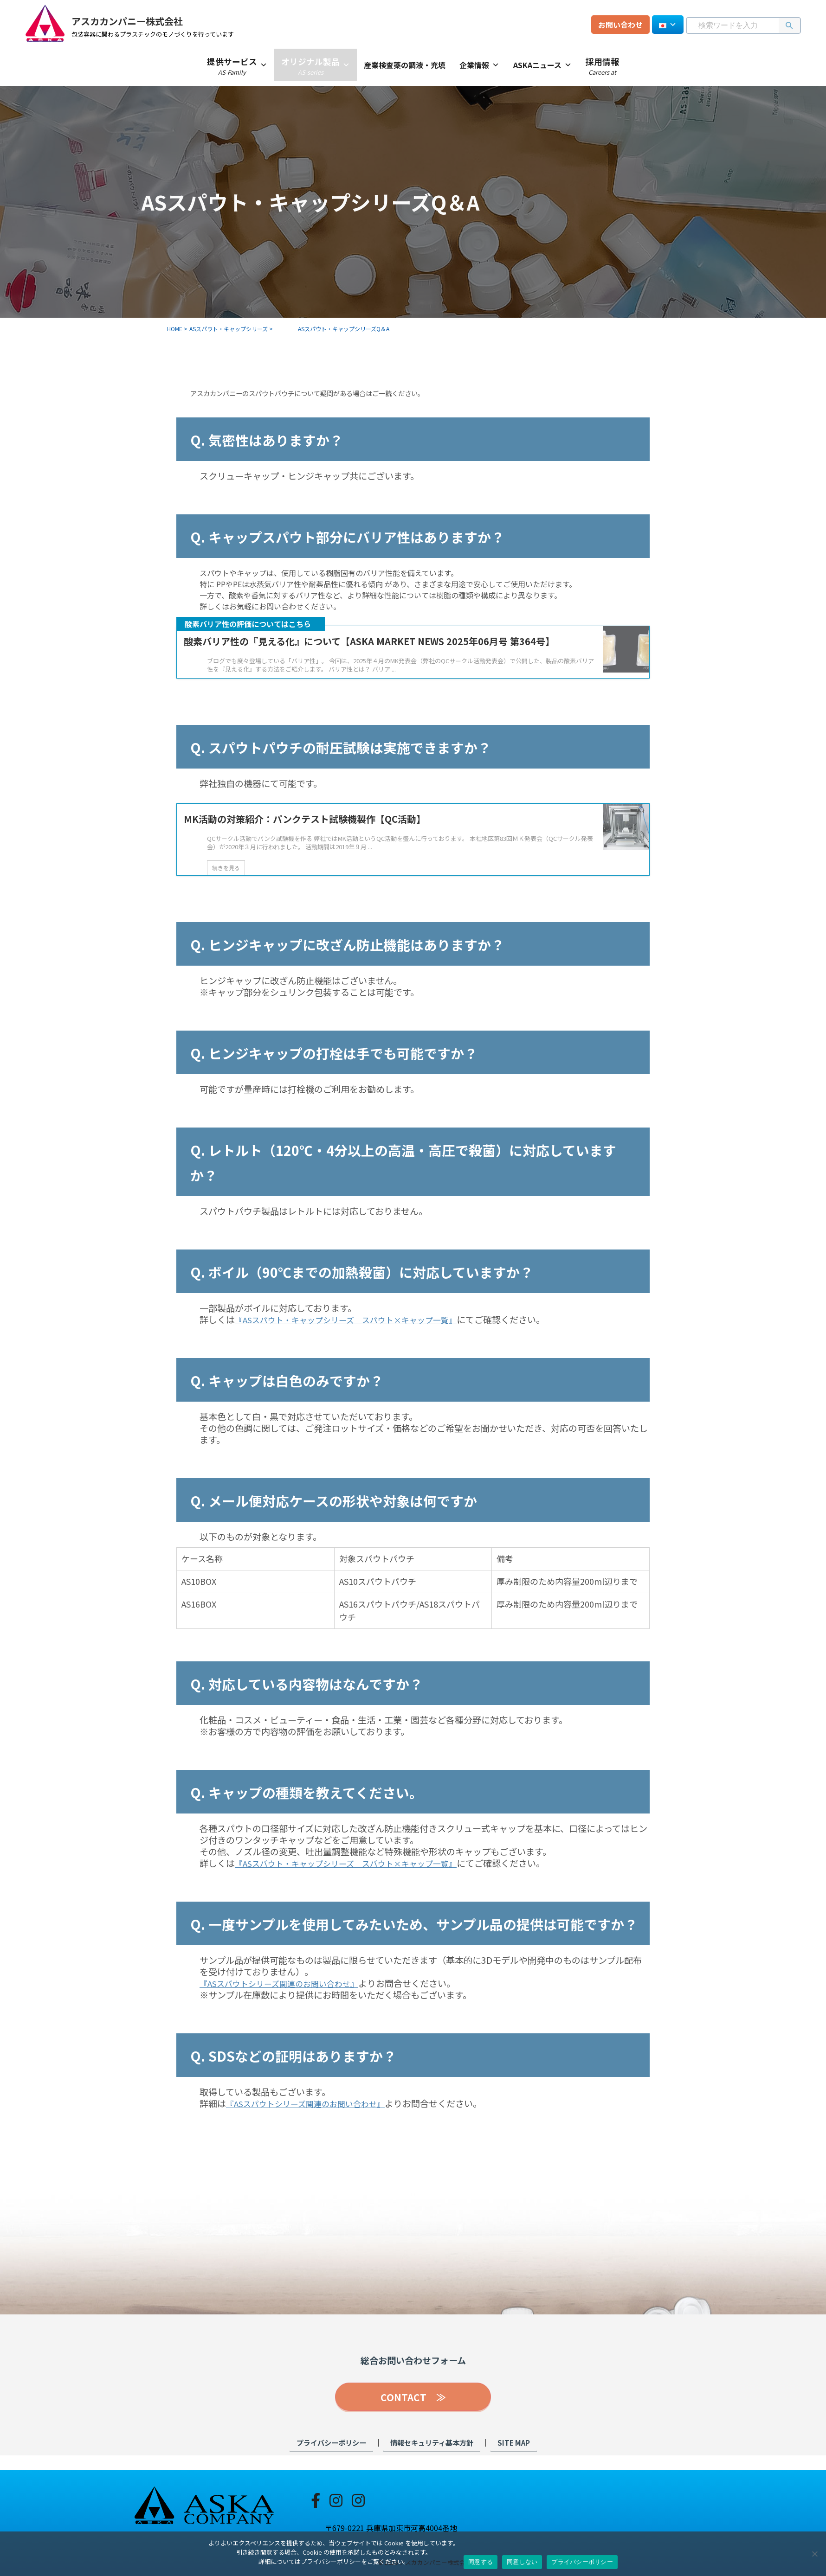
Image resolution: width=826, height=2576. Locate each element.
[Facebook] (315, 2499)
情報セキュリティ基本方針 (431, 2457)
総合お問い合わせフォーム (413, 2377)
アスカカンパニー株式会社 (155, 19)
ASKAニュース (542, 65)
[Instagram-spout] (335, 2499)
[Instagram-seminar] (358, 2499)
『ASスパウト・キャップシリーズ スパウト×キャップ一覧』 (359, 1337)
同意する (480, 2561)
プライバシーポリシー (331, 2457)
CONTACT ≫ (413, 2412)
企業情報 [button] (479, 65)
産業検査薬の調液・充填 (404, 64)
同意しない (522, 2561)
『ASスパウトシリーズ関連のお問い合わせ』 (289, 2000)
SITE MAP (513, 2457)
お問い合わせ (620, 24)
